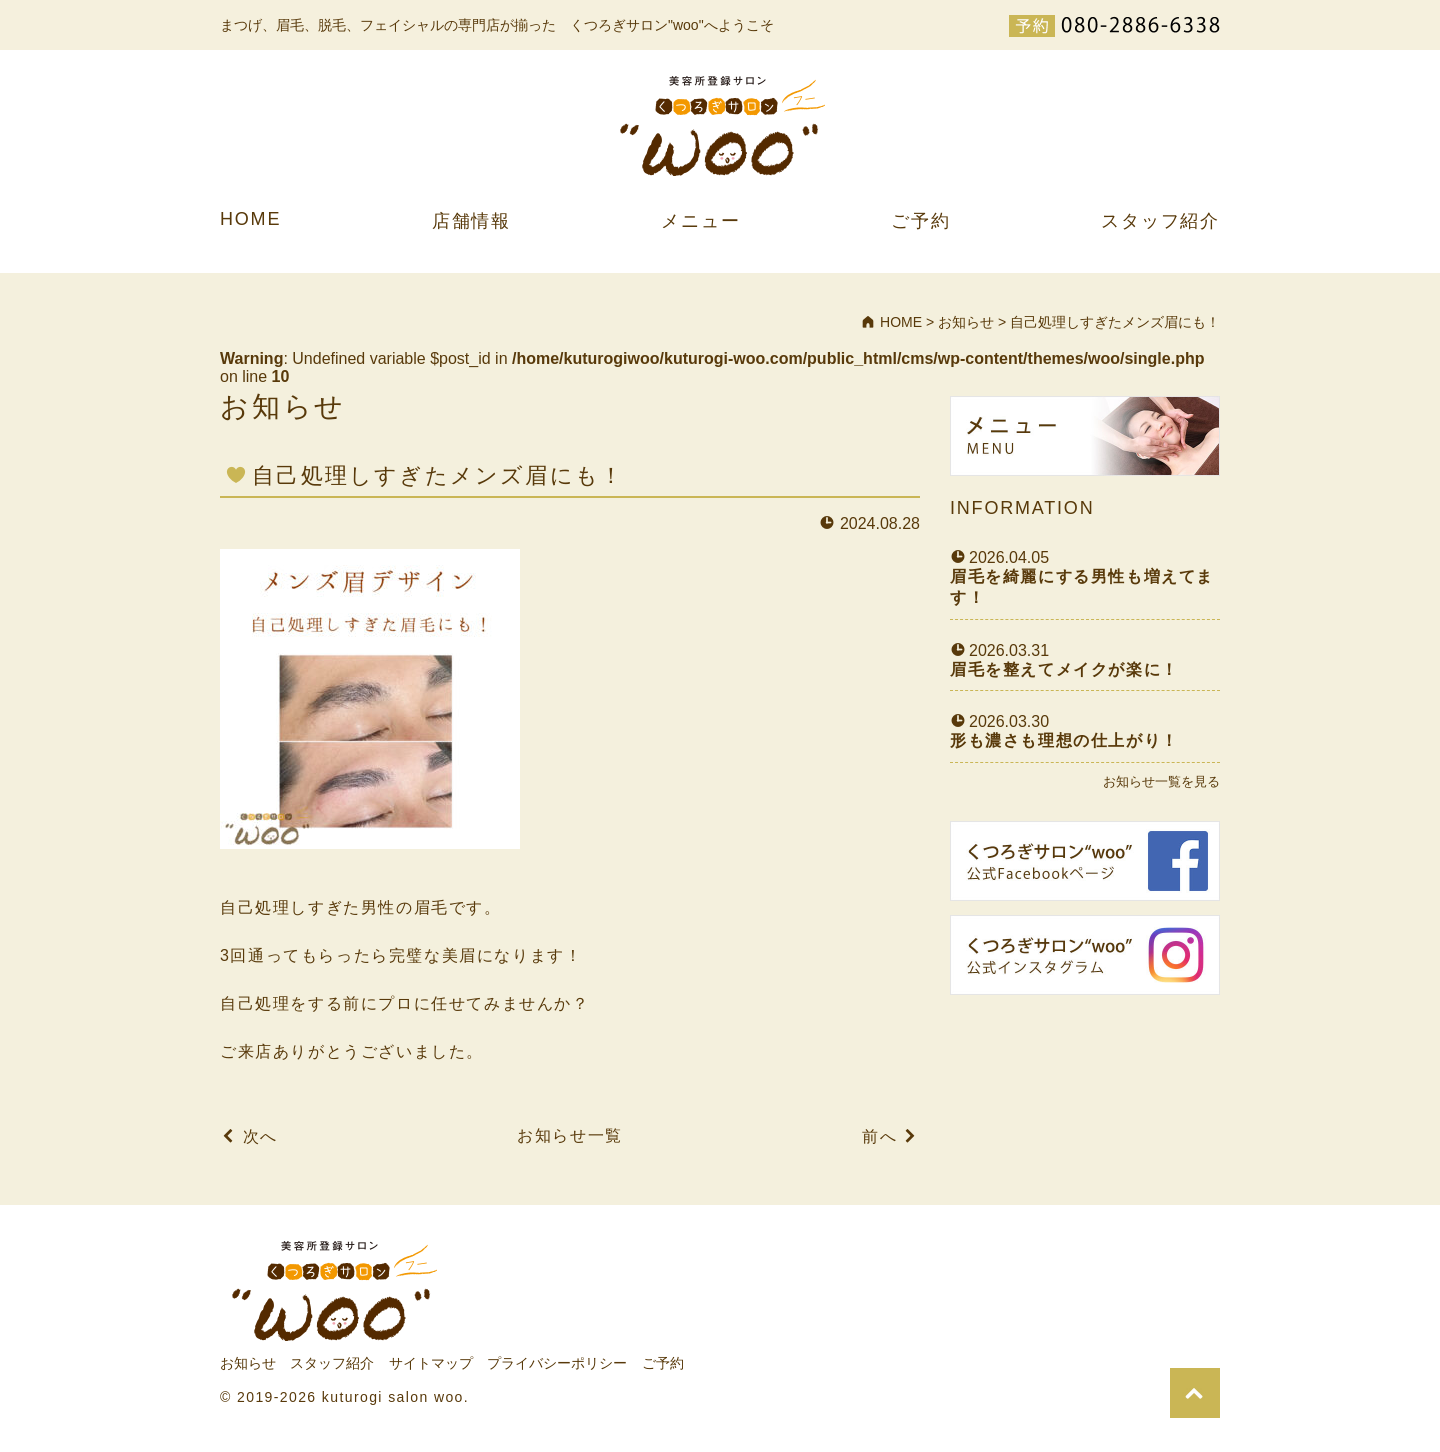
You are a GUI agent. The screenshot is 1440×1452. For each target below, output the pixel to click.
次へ (260, 1136)
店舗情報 (471, 221)
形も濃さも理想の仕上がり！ (1064, 740)
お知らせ (248, 1363)
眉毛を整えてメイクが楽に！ (1064, 669)
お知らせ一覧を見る (1161, 781)
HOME (250, 219)
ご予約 (920, 221)
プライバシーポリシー (557, 1363)
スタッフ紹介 (1160, 221)
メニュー (700, 221)
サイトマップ (431, 1363)
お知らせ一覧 (570, 1135)
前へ (879, 1136)
